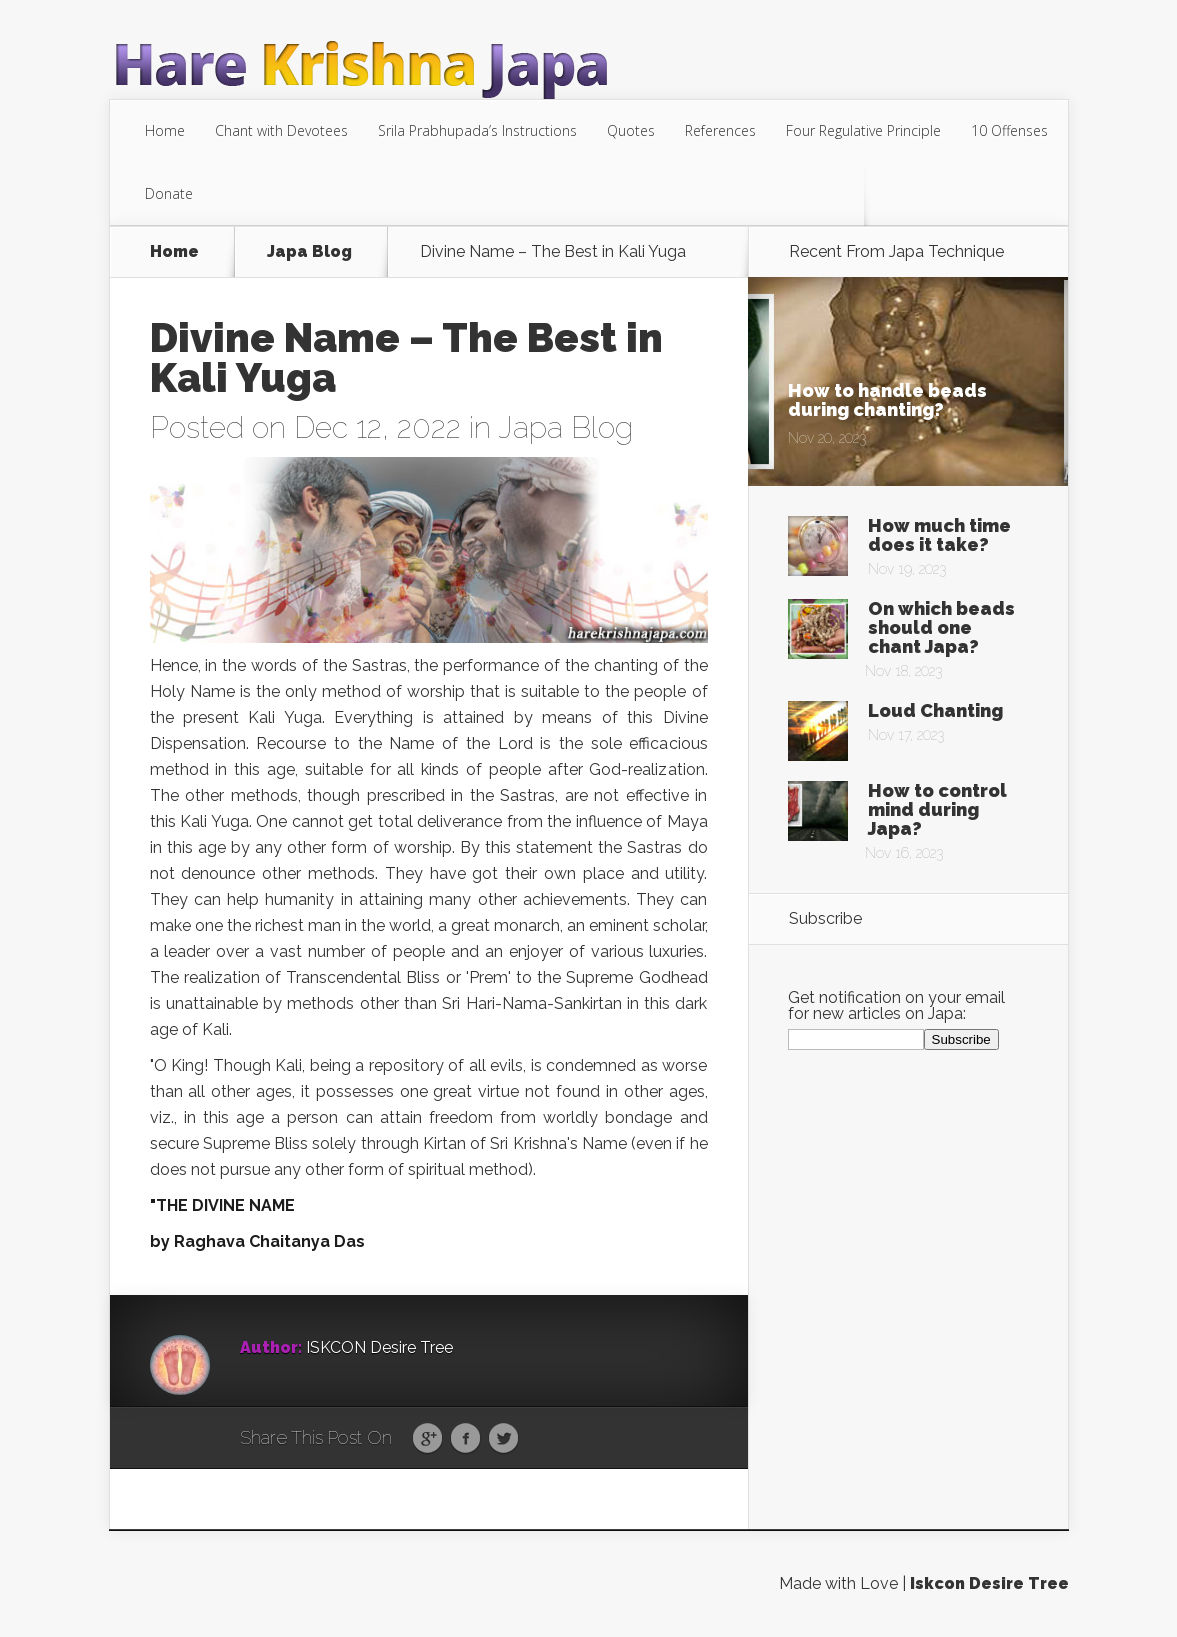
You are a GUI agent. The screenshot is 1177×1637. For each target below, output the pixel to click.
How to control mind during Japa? (937, 809)
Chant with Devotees (281, 130)
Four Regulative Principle (863, 130)
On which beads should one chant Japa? (941, 627)
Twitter (503, 1439)
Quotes (631, 130)
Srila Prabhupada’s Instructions (477, 130)
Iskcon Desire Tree (989, 1583)
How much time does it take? (939, 535)
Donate (169, 193)
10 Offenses (1009, 130)
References (720, 130)
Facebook (465, 1439)
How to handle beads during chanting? (887, 400)
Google (427, 1439)
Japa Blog (309, 252)
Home (165, 130)
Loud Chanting (935, 710)
